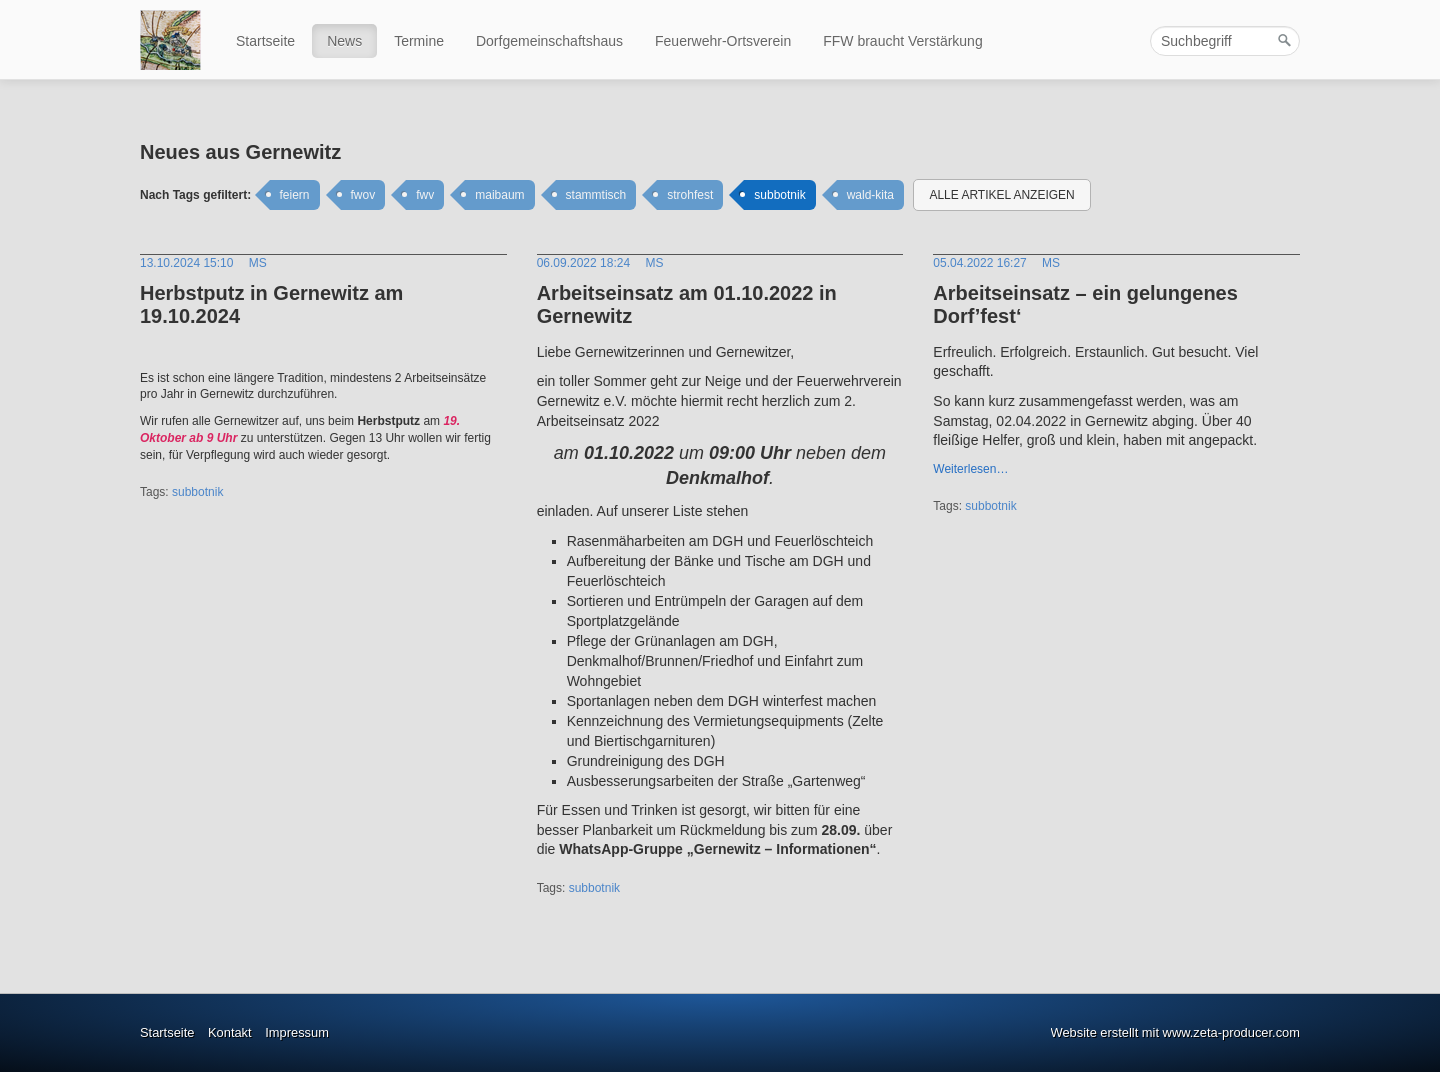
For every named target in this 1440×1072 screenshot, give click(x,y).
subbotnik (779, 195)
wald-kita (870, 195)
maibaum (499, 195)
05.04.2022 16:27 (979, 263)
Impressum (297, 1032)
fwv (425, 195)
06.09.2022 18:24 (583, 263)
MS (258, 263)
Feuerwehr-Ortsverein (723, 41)
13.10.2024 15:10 (186, 263)
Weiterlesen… (970, 469)
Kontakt (230, 1032)
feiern (295, 195)
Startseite (265, 41)
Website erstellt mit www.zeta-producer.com (1175, 1032)
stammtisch (596, 195)
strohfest (690, 195)
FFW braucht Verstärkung (903, 41)
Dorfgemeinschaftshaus (549, 41)
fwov (363, 195)
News (344, 41)
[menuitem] (266, 41)
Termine (419, 41)
